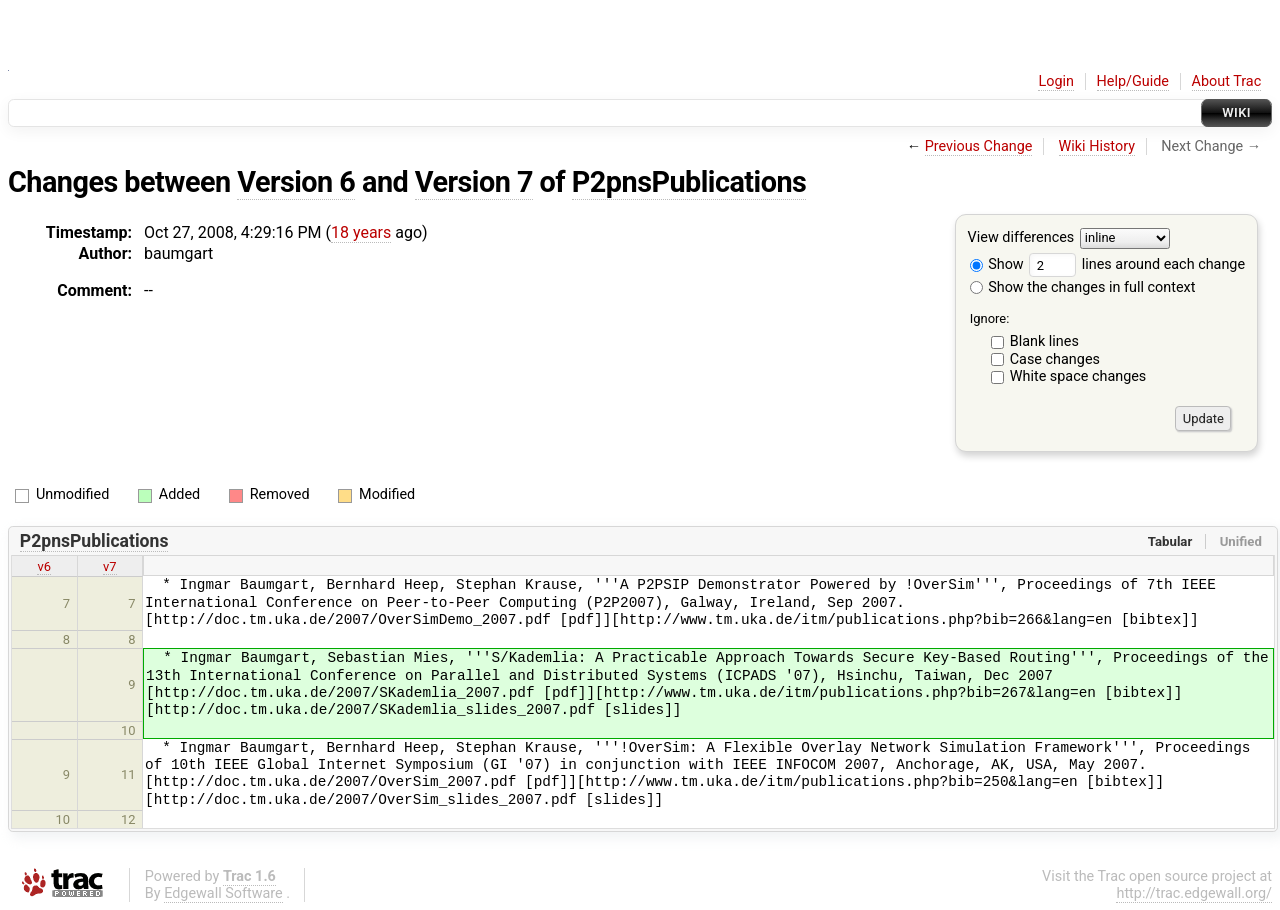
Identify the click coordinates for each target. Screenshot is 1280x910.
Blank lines (1044, 341)
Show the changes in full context (1083, 287)
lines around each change (1137, 264)
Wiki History (1097, 146)
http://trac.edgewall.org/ (1194, 893)
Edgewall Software (223, 893)
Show (997, 264)
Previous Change (979, 146)
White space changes (1078, 376)
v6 (44, 566)
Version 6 (296, 182)
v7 (110, 566)
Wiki (1236, 112)
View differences (1021, 238)
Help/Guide (1133, 81)
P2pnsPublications (689, 182)
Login (1056, 81)
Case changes (1055, 359)
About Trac (1227, 81)
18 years (361, 232)
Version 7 (474, 182)
